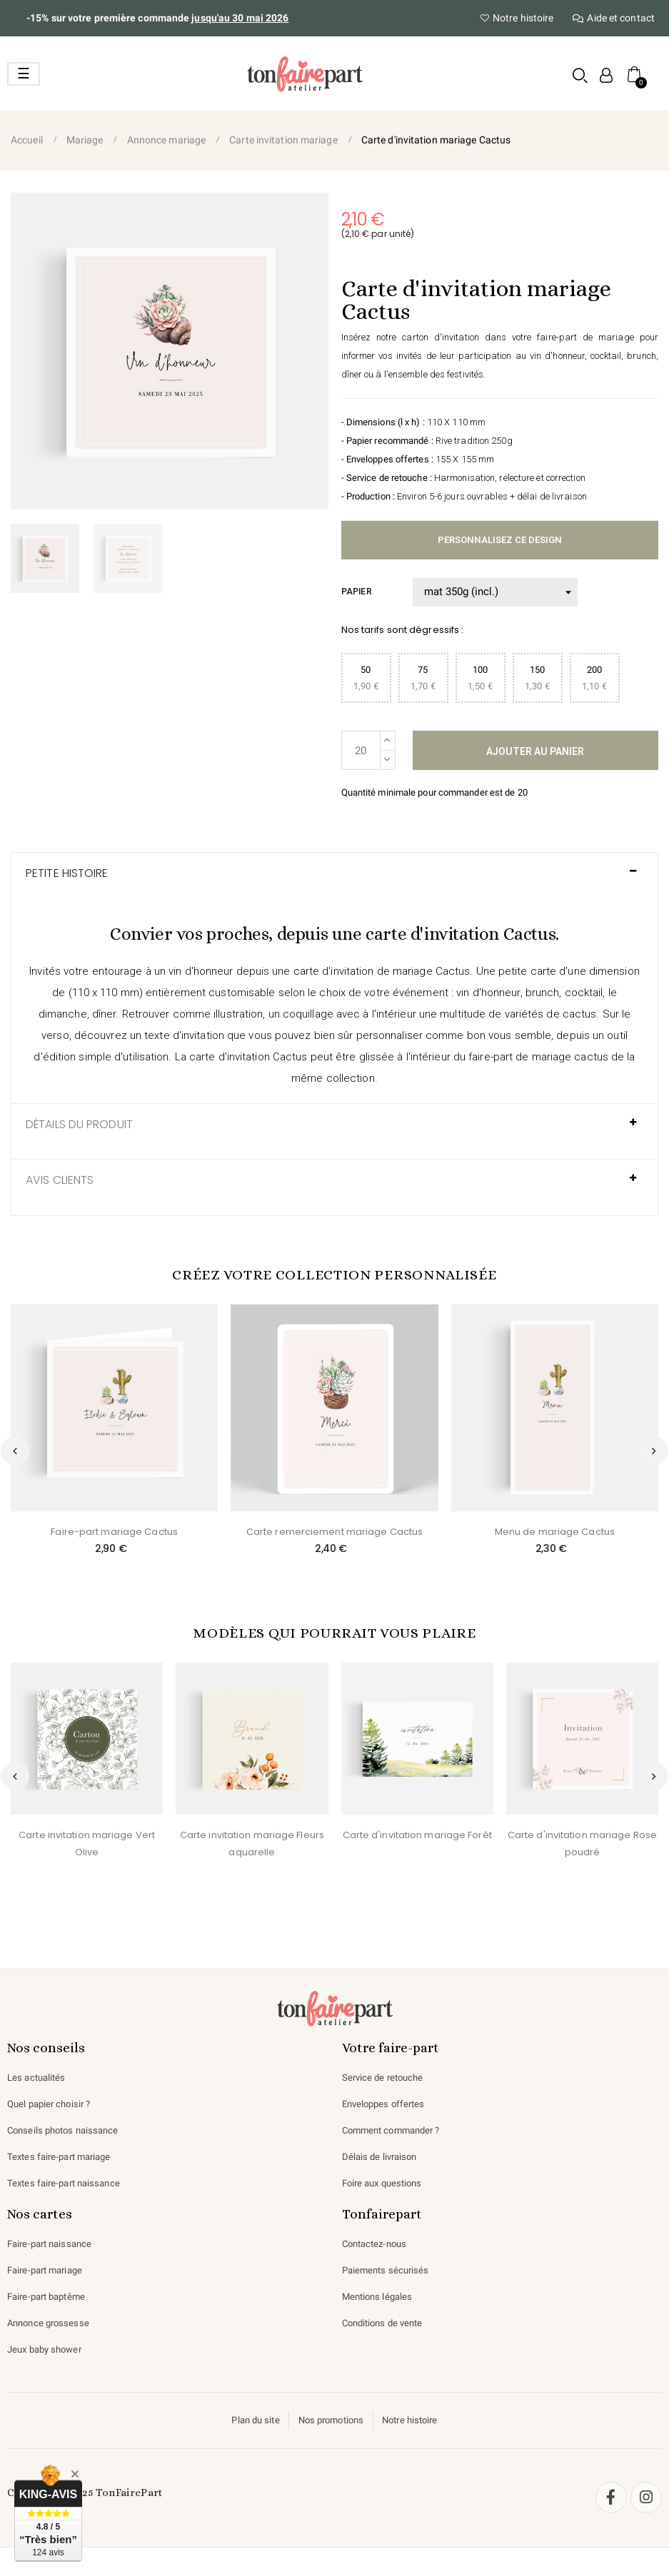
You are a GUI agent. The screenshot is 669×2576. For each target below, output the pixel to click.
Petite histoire (67, 873)
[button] (579, 74)
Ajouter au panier (535, 751)
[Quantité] (361, 750)
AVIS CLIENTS (60, 1180)
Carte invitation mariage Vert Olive (87, 1843)
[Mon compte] (604, 75)
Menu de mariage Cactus (554, 1531)
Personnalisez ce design (500, 540)
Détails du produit (80, 1124)
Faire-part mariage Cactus (114, 1531)
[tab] (334, 880)
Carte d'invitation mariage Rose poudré (582, 1843)
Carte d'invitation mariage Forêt (417, 1835)
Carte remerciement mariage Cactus (334, 1531)
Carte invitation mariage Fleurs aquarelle (251, 1843)
